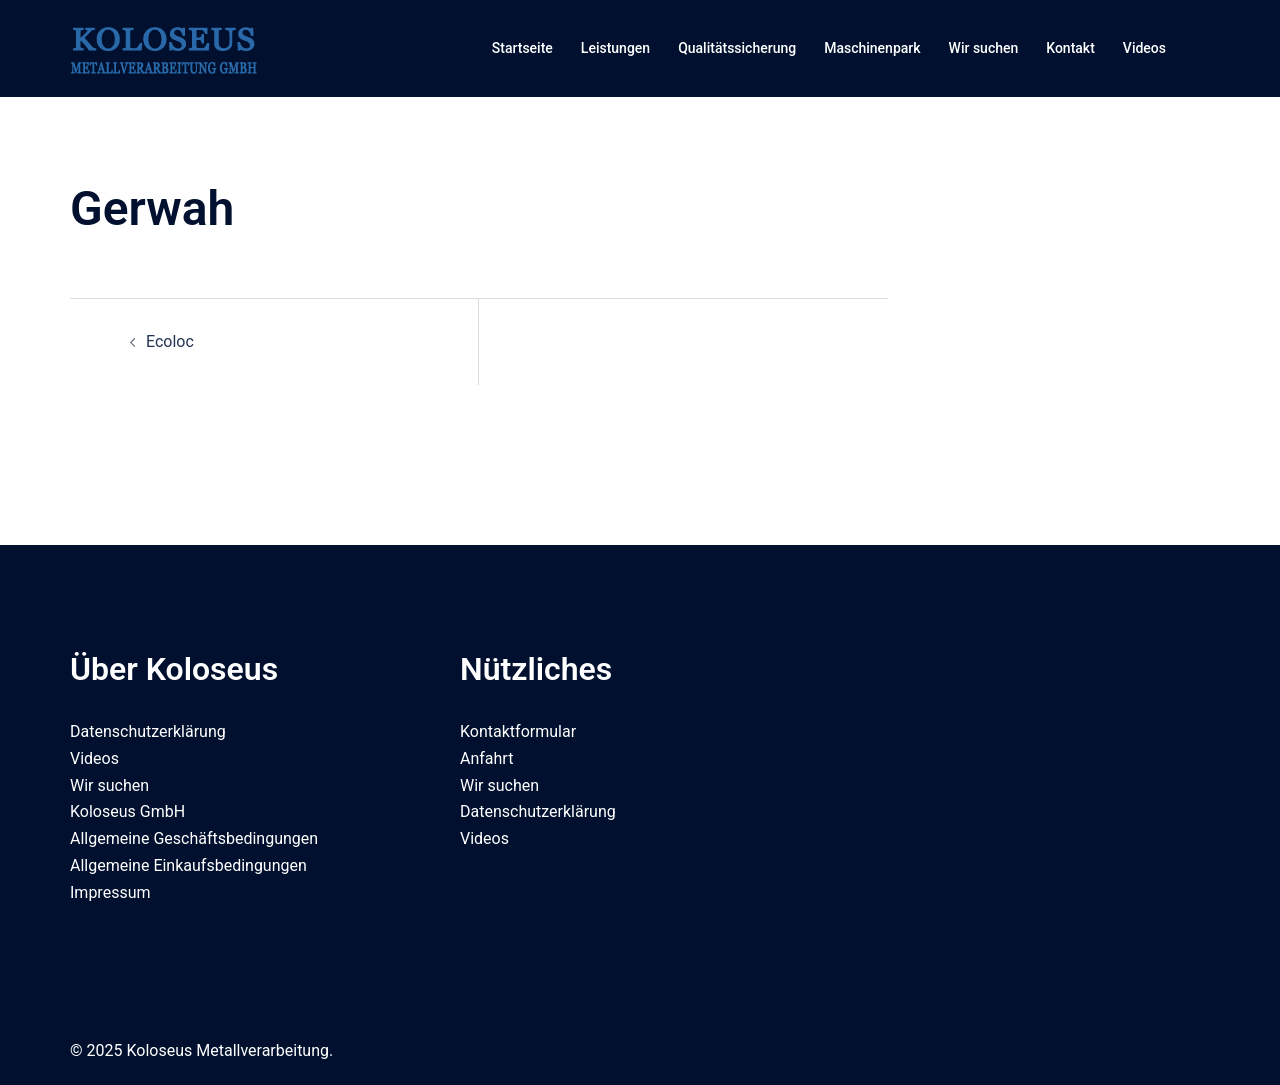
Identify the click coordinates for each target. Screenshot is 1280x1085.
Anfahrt (486, 758)
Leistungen (615, 48)
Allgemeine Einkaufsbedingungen (188, 865)
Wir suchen (984, 48)
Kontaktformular (518, 731)
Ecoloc (170, 341)
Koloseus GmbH (127, 811)
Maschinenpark (872, 48)
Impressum (110, 892)
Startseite (522, 48)
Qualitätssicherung (737, 48)
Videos (1144, 48)
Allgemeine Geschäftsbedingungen (194, 838)
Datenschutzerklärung (148, 731)
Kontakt (1070, 48)
